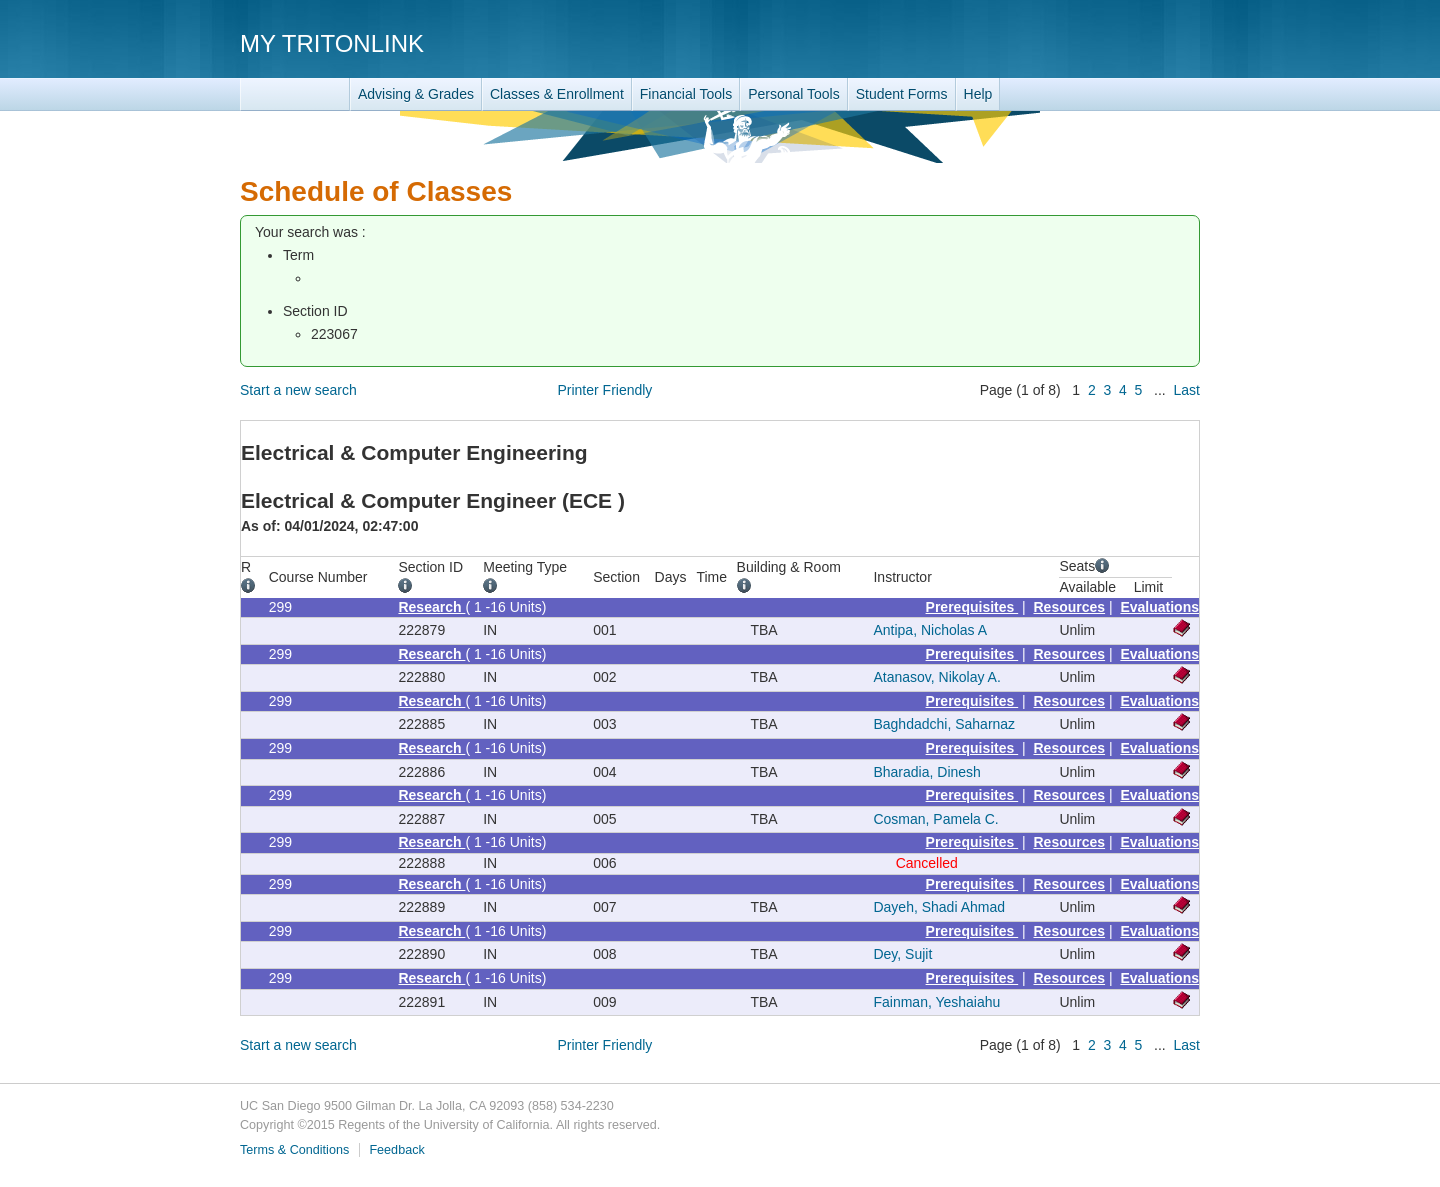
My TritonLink (332, 43)
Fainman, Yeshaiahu (936, 1002)
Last (1187, 390)
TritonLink (295, 94)
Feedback (396, 1150)
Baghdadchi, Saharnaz (944, 724)
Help (978, 94)
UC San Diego (1085, 42)
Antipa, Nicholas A (930, 630)
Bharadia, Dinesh (926, 772)
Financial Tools (686, 94)
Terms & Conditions (294, 1150)
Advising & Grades (416, 94)
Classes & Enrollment (557, 94)
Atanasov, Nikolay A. (936, 677)
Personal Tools (794, 94)
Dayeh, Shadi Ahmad (939, 907)
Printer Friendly (604, 390)
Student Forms (902, 94)
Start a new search (298, 390)
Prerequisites (972, 607)
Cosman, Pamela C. (935, 819)
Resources (1070, 607)
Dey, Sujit (902, 954)
